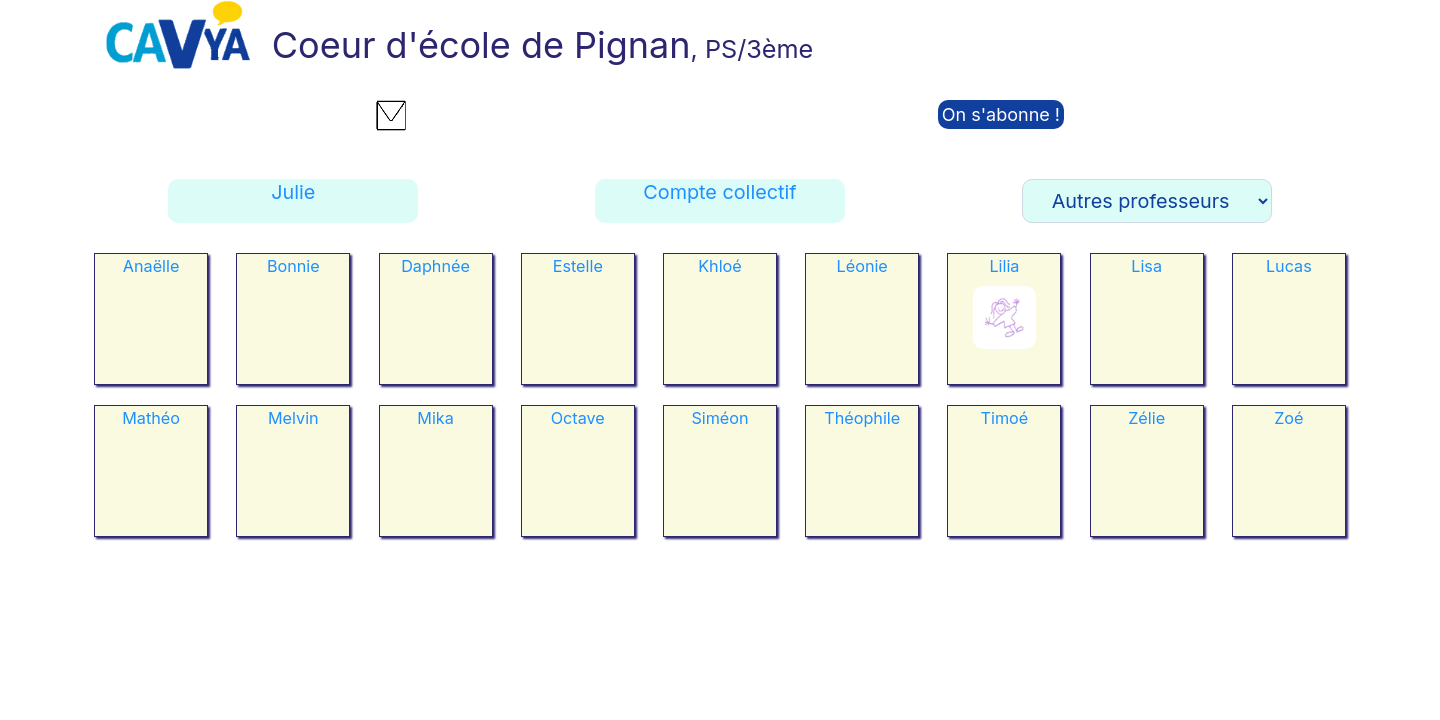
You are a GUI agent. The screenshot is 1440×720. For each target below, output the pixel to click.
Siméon (719, 418)
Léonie (862, 266)
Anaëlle (151, 266)
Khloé (720, 266)
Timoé (1005, 418)
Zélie (1146, 418)
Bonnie (293, 266)
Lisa (1146, 266)
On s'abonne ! (1001, 114)
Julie (293, 192)
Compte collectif (719, 192)
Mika (435, 418)
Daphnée (435, 266)
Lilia (1004, 266)
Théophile (862, 418)
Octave (578, 418)
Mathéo (151, 418)
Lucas (1289, 266)
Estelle (578, 266)
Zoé (1288, 418)
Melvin (293, 418)
